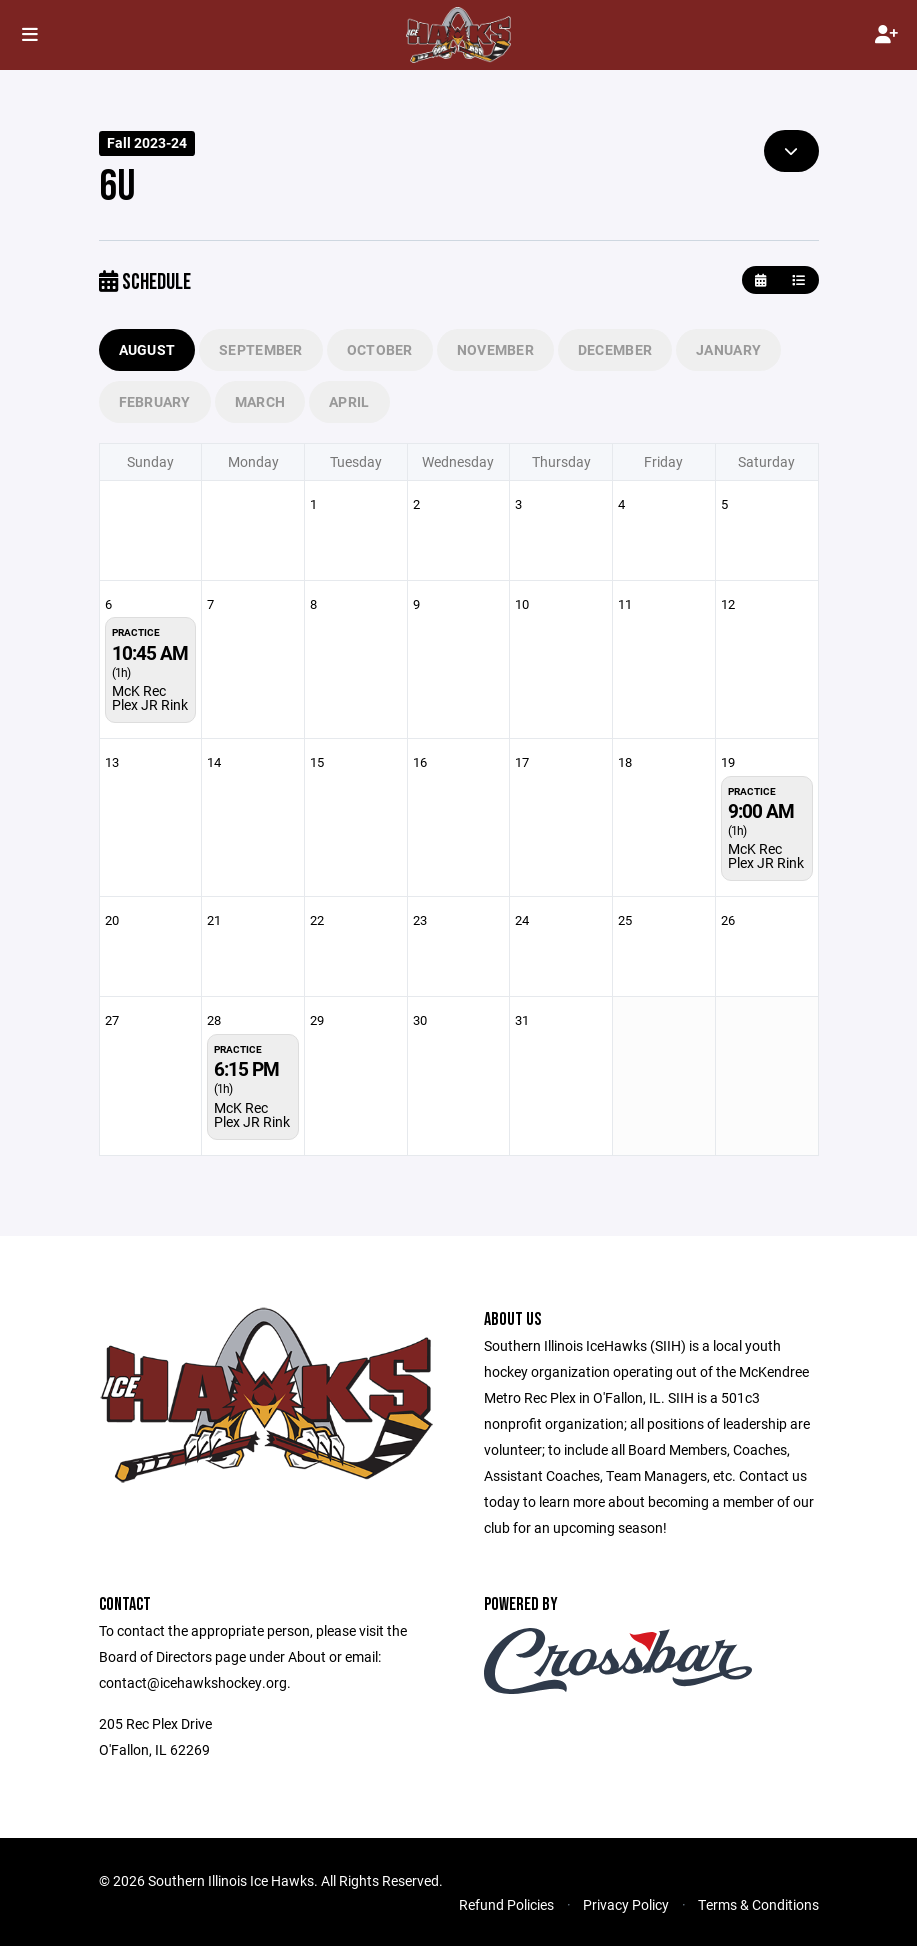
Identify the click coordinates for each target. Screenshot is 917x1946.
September (261, 349)
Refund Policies (506, 1904)
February (155, 401)
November (495, 349)
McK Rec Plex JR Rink (150, 697)
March (260, 401)
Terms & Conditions (758, 1904)
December (615, 349)
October (380, 349)
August (147, 349)
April (349, 401)
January (728, 349)
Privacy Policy (626, 1904)
